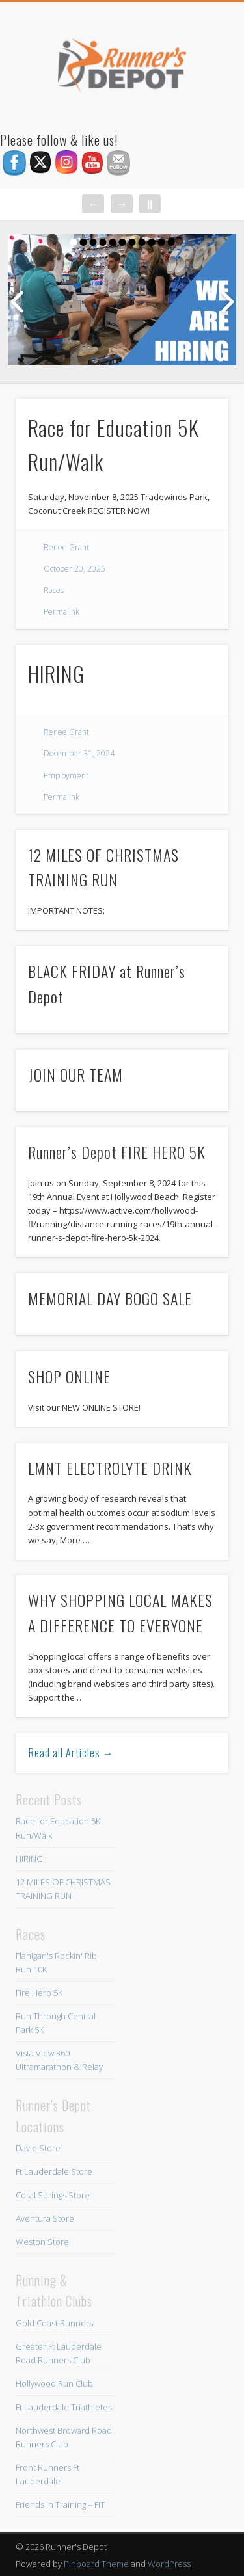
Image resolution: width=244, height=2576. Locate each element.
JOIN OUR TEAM (75, 1074)
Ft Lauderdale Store (54, 2171)
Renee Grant (66, 547)
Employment (66, 775)
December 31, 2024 (79, 753)
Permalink (61, 611)
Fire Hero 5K (39, 1992)
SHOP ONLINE (69, 1376)
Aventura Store (45, 2218)
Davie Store (38, 2148)
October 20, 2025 (74, 568)
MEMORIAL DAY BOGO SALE (110, 1298)
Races (54, 590)
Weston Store (42, 2242)
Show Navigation (197, 116)
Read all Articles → (71, 1752)
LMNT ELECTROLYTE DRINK (110, 1468)
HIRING (56, 673)
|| (149, 203)
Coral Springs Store (53, 2195)
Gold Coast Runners (54, 2323)
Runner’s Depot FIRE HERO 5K (117, 1151)
